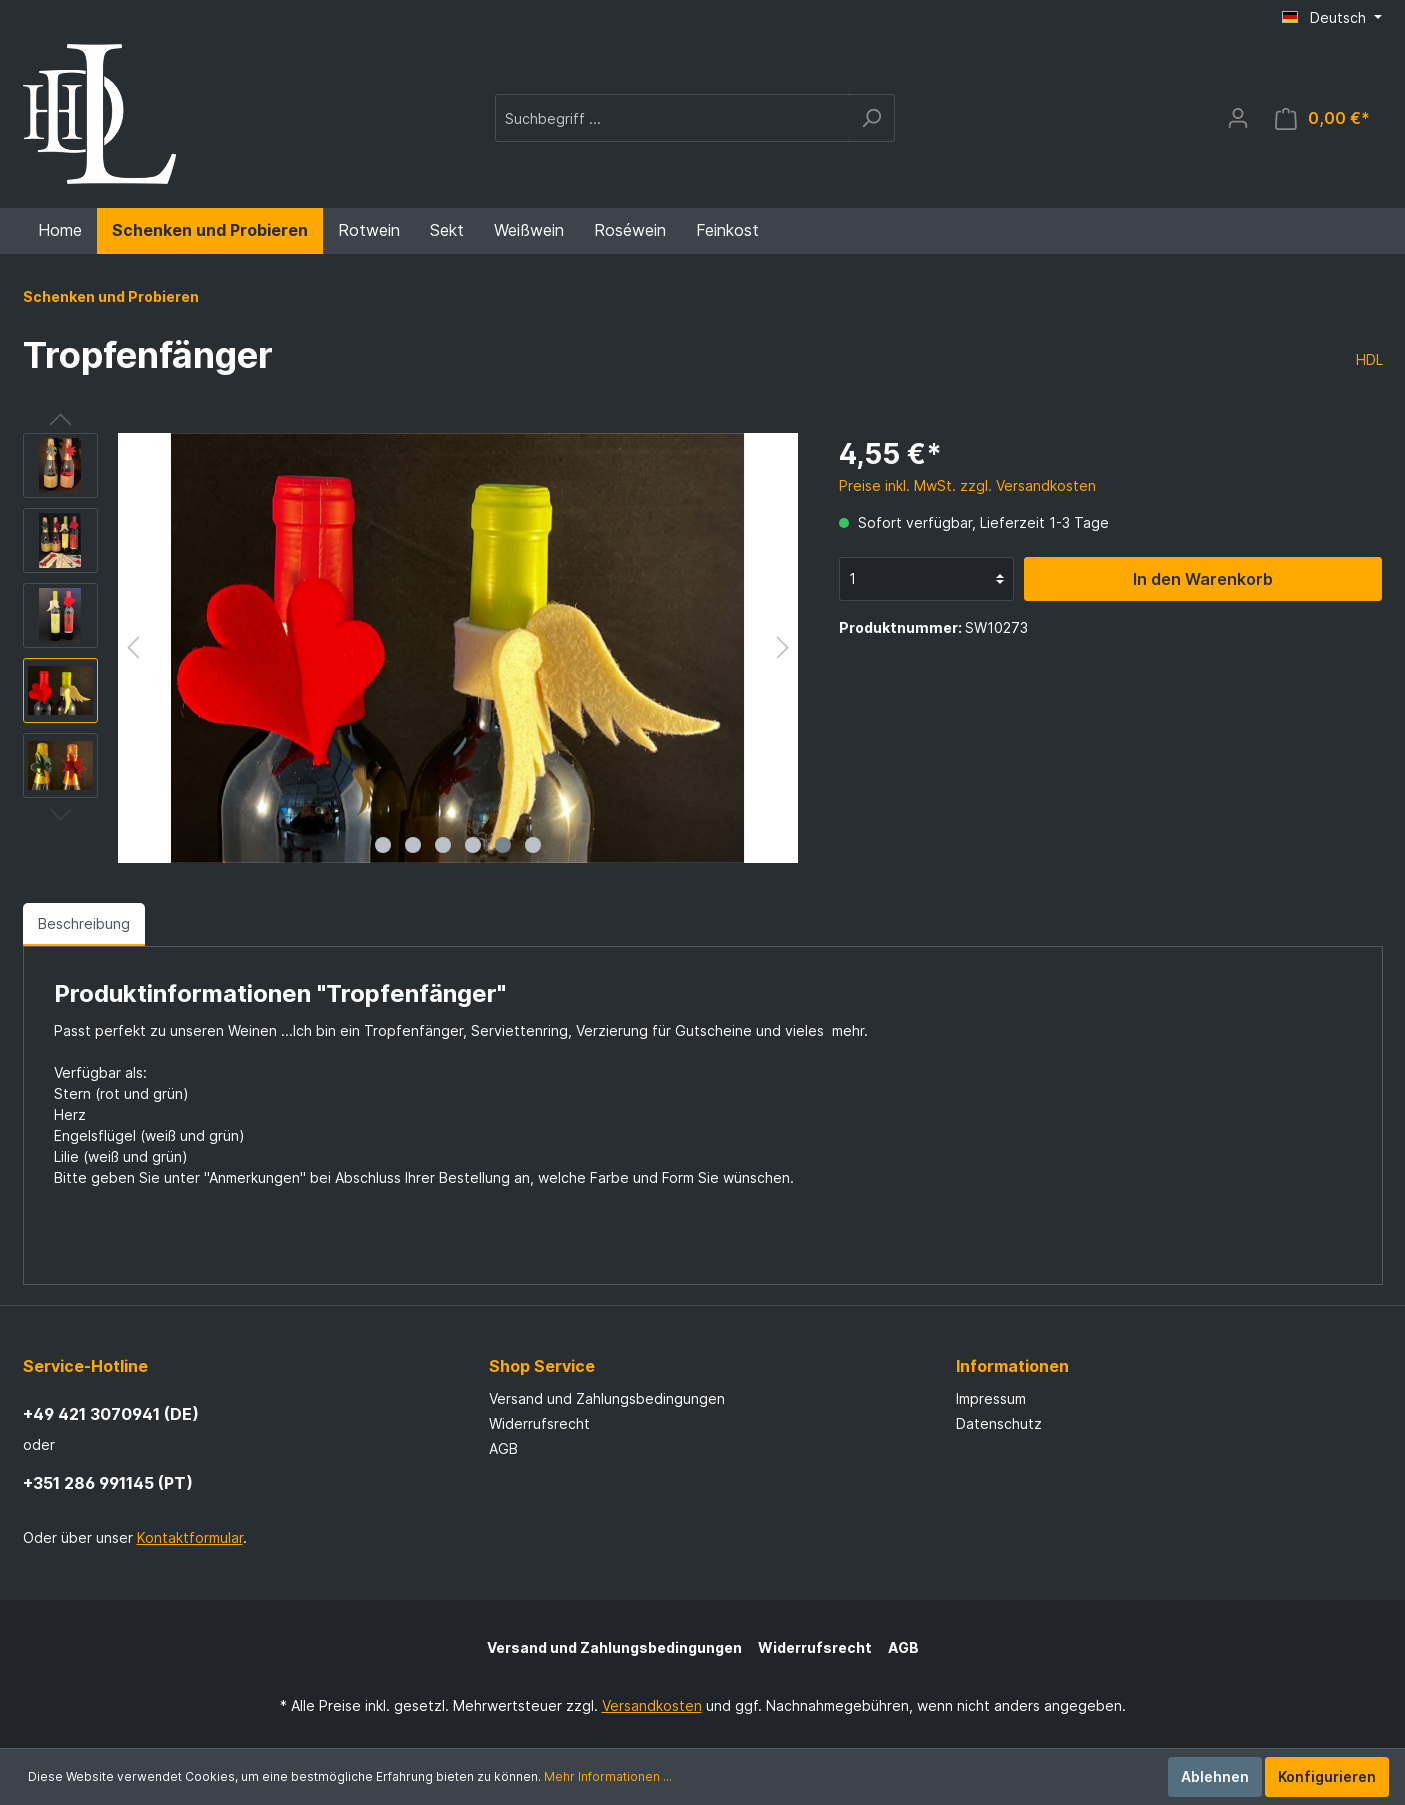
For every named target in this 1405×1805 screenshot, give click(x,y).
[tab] (84, 924)
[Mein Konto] (1238, 118)
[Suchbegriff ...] (672, 118)
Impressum (991, 1398)
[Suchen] (871, 118)
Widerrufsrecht (539, 1423)
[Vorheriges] (133, 647)
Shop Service (542, 1366)
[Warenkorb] (1322, 118)
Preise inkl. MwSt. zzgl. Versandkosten (967, 485)
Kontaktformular (190, 1537)
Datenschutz (999, 1423)
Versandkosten (652, 1705)
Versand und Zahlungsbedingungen (607, 1398)
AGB (503, 1448)
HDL (1369, 359)
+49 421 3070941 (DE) (111, 1414)
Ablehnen (1215, 1776)
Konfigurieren (1327, 1776)
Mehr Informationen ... (608, 1776)
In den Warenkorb (1203, 579)
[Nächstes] (783, 647)
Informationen (1012, 1366)
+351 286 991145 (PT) (108, 1483)
